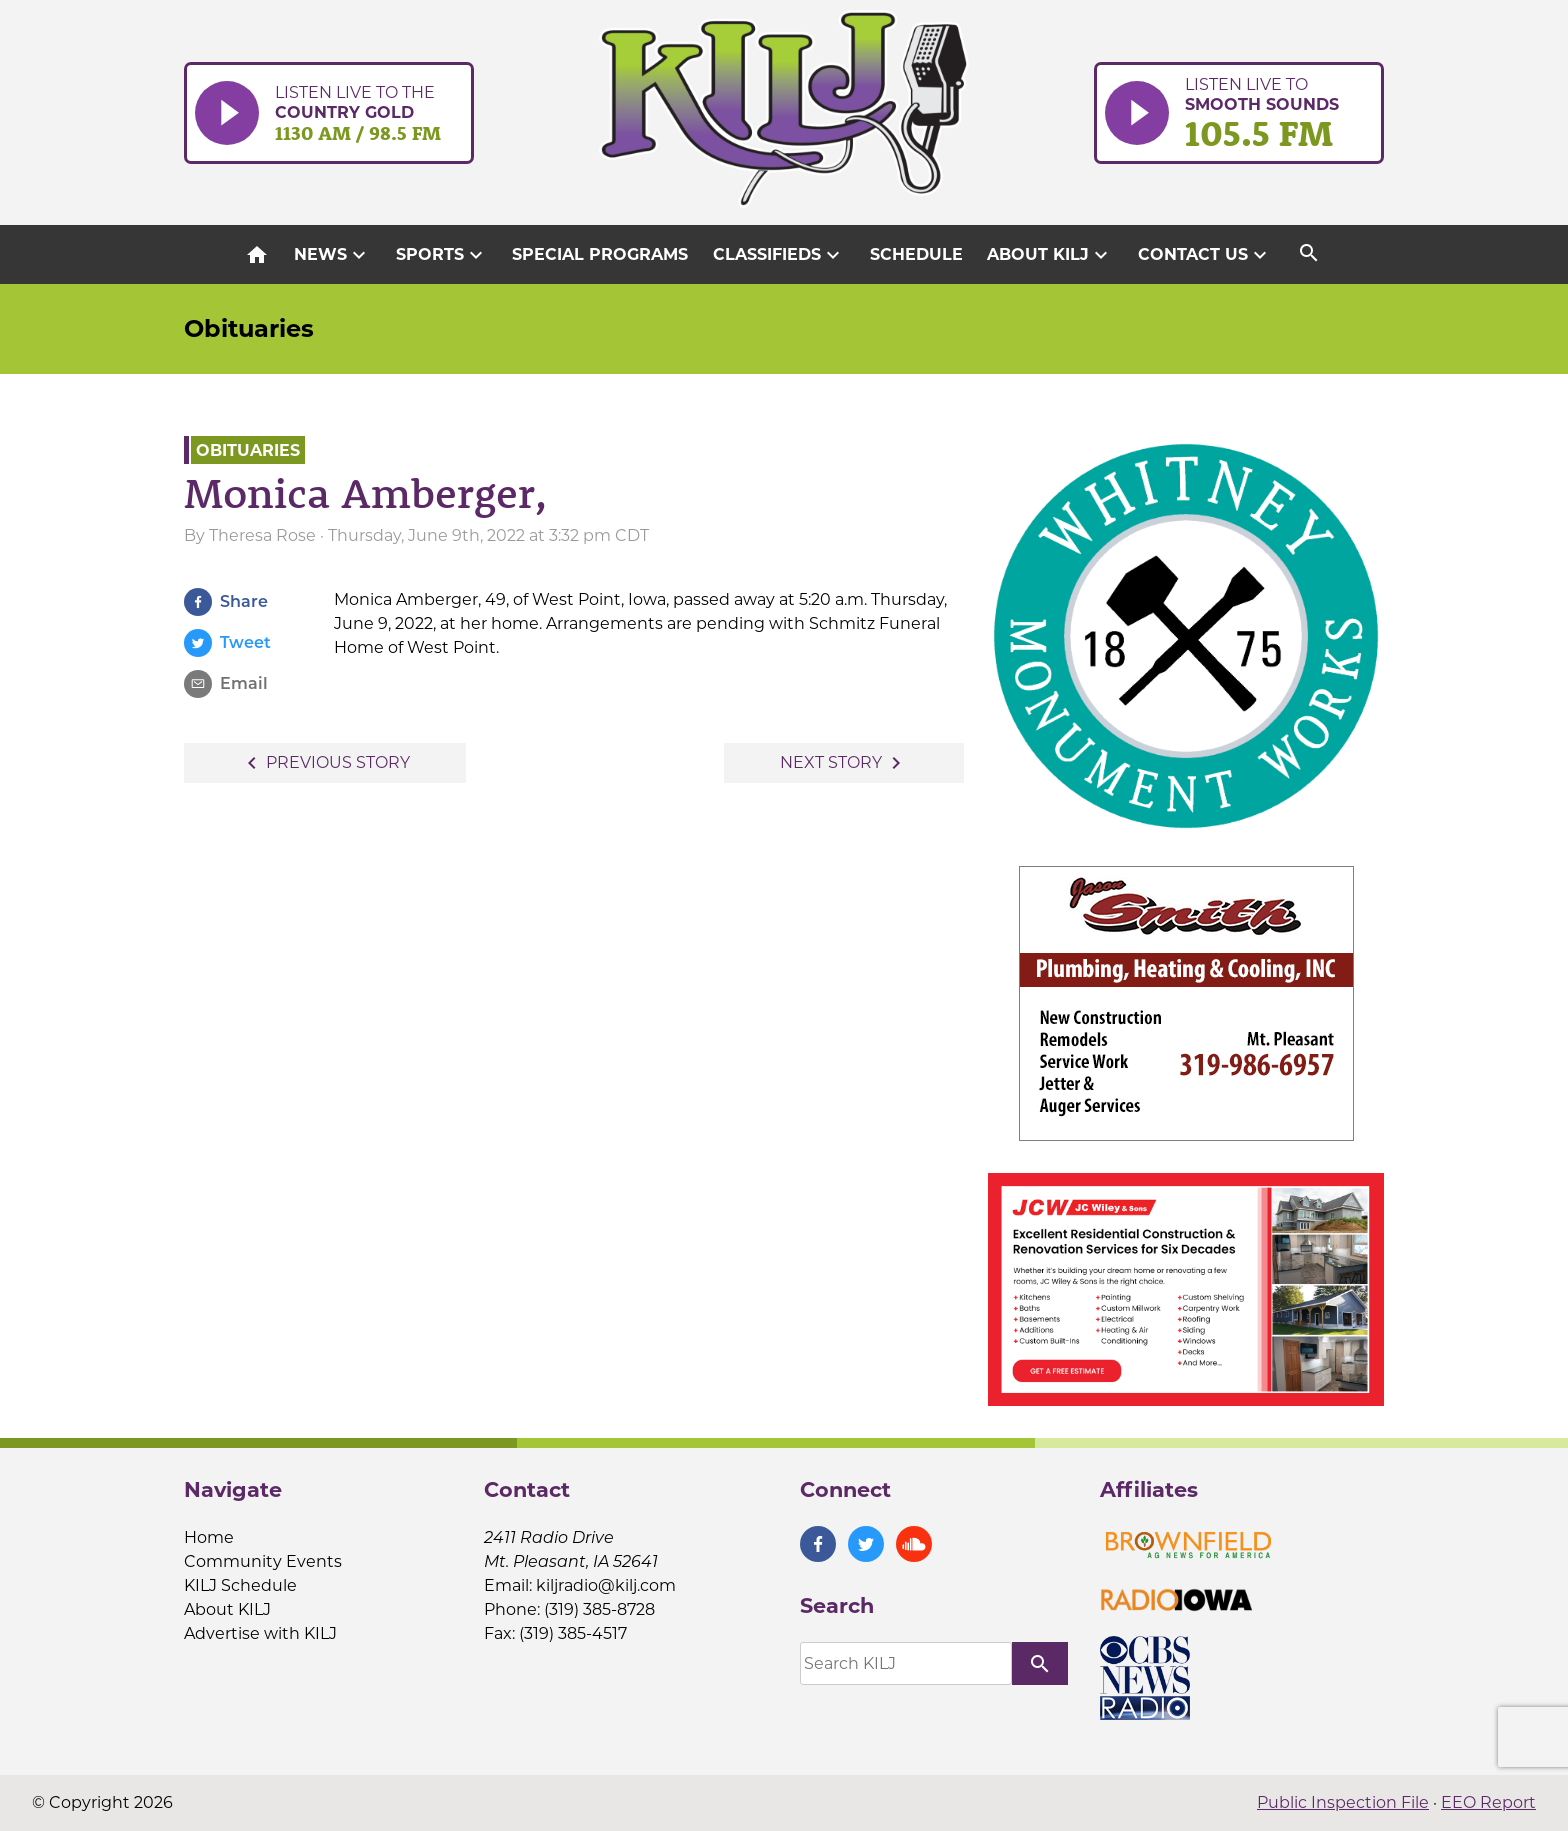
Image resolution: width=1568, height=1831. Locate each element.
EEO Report (1488, 1802)
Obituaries (249, 328)
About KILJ (1050, 255)
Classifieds (779, 255)
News (332, 255)
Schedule (916, 254)
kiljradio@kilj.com (606, 1585)
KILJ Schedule (240, 1585)
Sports (442, 255)
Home (209, 1537)
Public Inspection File (1343, 1802)
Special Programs (600, 254)
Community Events (263, 1561)
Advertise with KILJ (260, 1633)
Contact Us (1205, 255)
